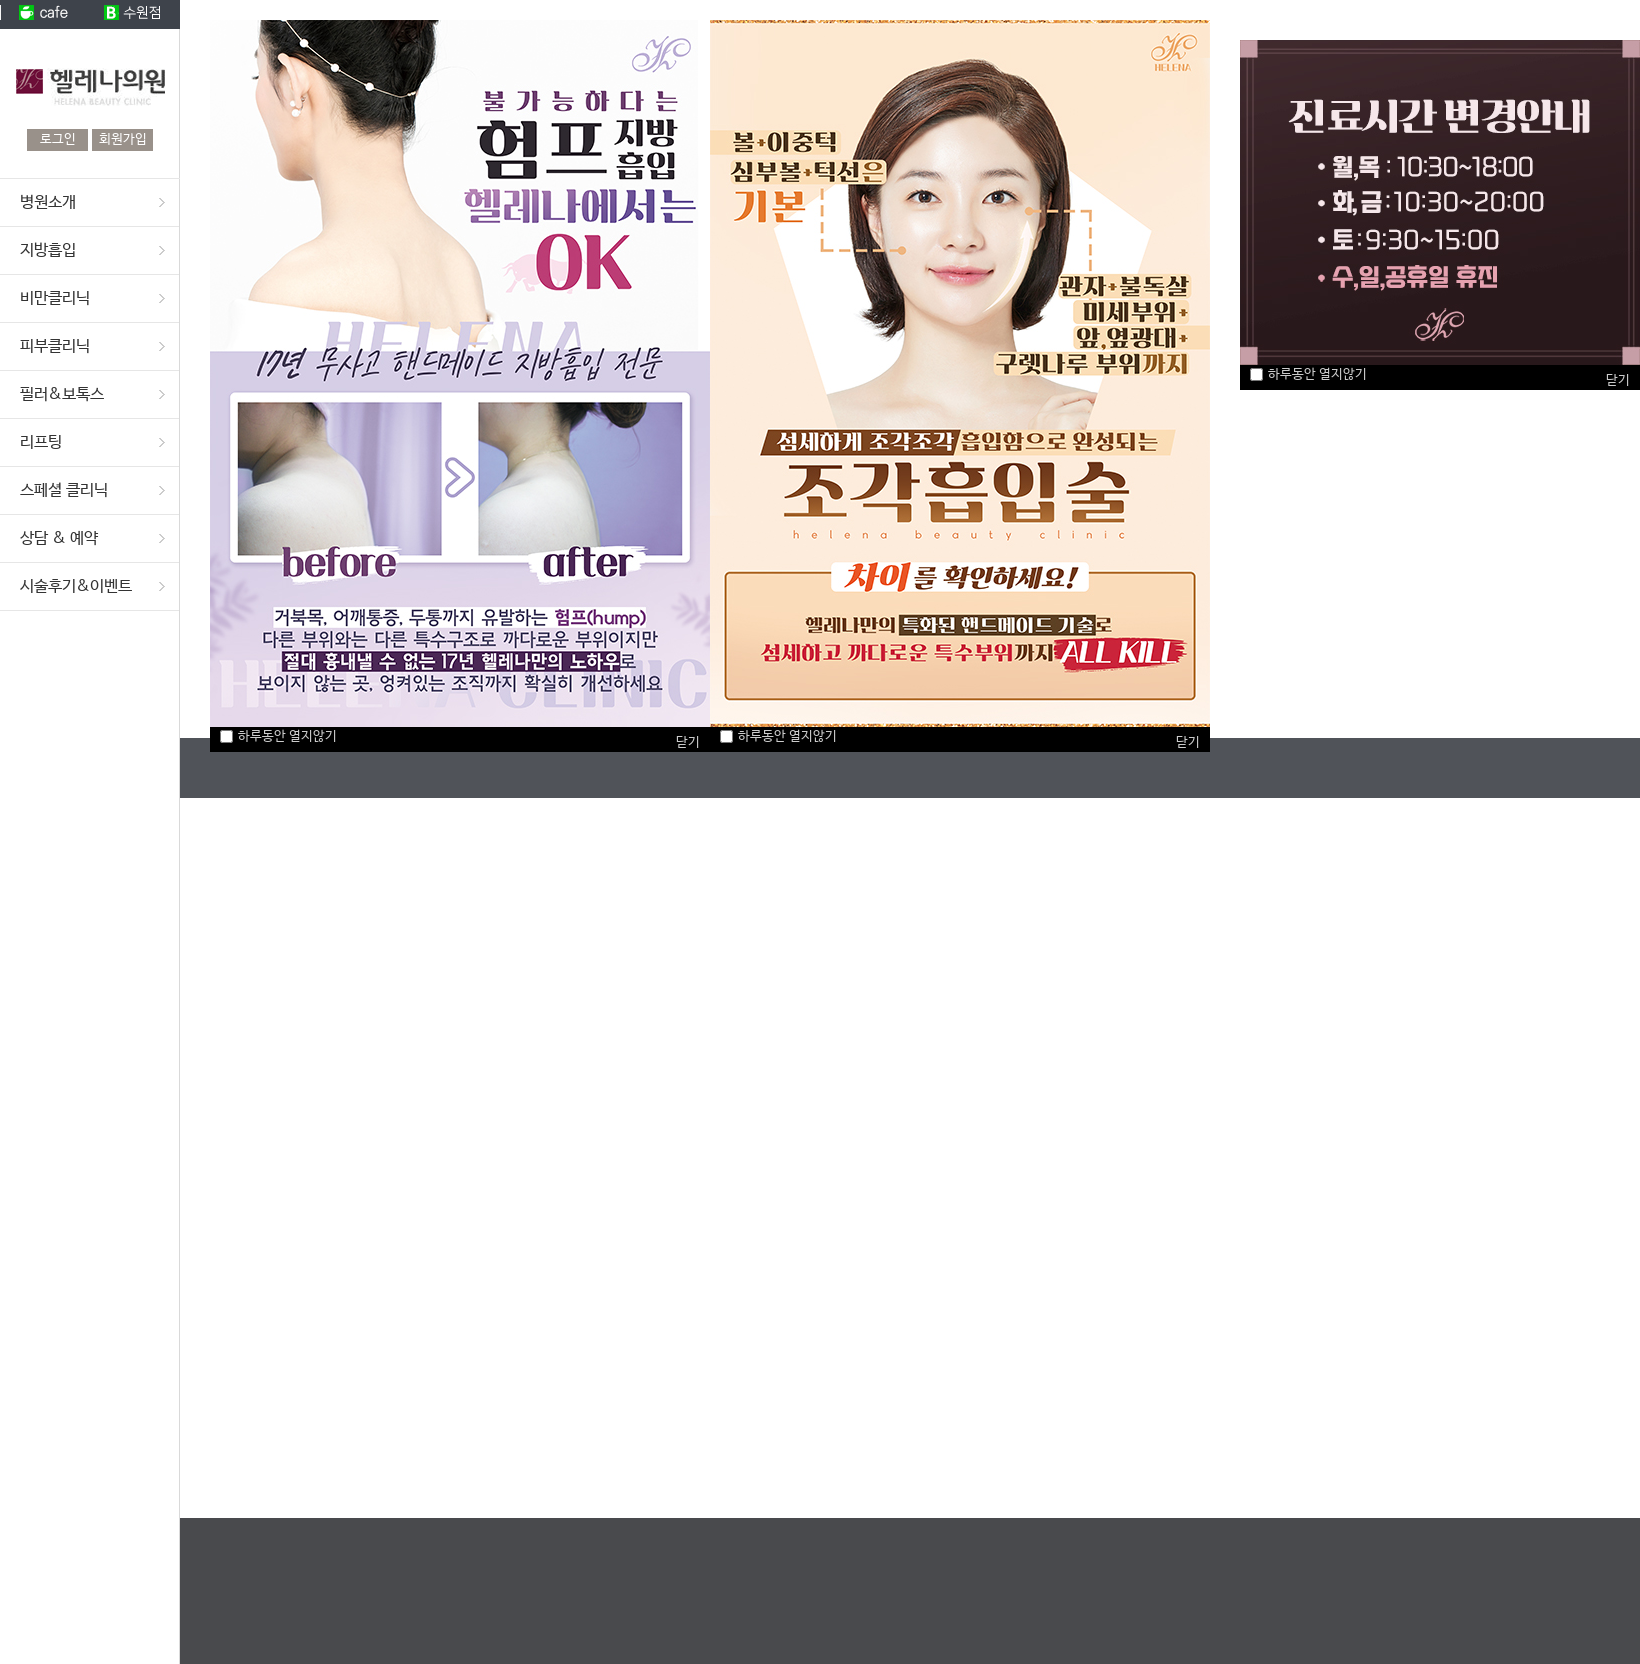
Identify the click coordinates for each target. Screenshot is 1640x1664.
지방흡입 (48, 250)
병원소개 (48, 202)
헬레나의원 (90, 79)
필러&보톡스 (62, 394)
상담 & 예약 (59, 538)
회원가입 (123, 139)
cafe (45, 14)
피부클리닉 (55, 346)
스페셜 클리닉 (64, 490)
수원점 (135, 14)
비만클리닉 (55, 298)
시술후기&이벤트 (76, 586)
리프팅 (41, 442)
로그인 (58, 139)
